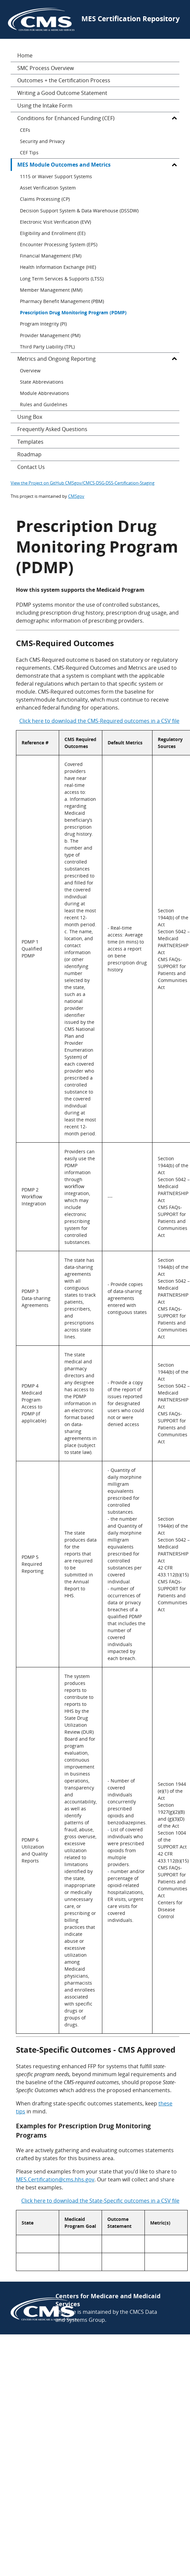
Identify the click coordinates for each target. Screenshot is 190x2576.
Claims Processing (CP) (45, 199)
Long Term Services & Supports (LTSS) (62, 278)
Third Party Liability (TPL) (47, 346)
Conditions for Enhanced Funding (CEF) (66, 118)
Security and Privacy (42, 141)
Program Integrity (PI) (43, 324)
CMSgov (76, 496)
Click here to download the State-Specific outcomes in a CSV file (100, 2200)
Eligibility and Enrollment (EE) (52, 233)
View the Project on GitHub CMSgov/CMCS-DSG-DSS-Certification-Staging (82, 483)
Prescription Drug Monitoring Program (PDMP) (73, 312)
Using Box (29, 416)
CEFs (25, 130)
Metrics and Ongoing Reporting (56, 358)
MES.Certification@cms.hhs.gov (55, 2179)
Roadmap (29, 454)
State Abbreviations (41, 382)
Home (25, 55)
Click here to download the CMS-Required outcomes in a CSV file (99, 720)
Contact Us (31, 467)
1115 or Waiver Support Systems (56, 176)
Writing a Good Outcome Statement (62, 93)
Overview (30, 370)
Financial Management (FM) (50, 256)
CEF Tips (29, 152)
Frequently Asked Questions (52, 429)
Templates (30, 441)
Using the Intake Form (44, 105)
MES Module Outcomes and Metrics (64, 164)
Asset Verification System (48, 188)
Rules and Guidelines (43, 404)
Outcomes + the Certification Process (63, 80)
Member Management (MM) (51, 290)
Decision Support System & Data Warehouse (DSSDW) (79, 210)
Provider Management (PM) (50, 335)
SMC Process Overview (45, 68)
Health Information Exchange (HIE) (58, 267)
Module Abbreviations (44, 393)
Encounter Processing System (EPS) (58, 244)
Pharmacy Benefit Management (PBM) (62, 301)
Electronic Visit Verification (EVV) (55, 222)
